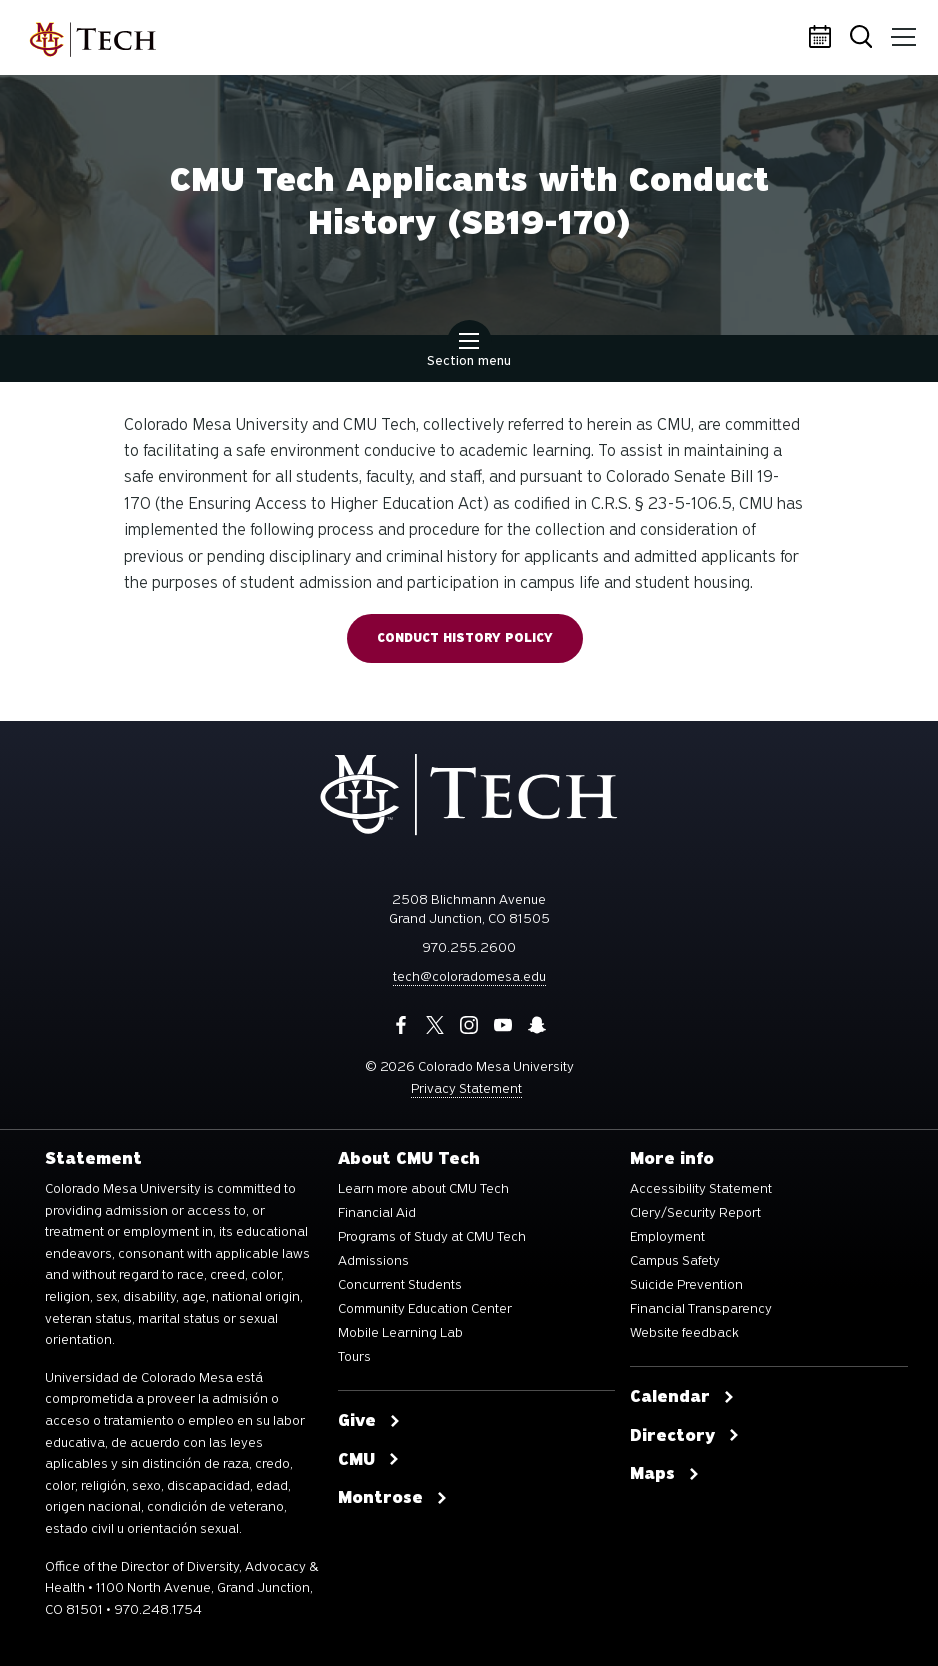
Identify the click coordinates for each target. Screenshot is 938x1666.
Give (369, 1421)
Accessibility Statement (701, 1189)
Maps (665, 1474)
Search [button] (863, 38)
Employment (667, 1237)
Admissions (373, 1261)
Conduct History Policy (465, 638)
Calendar (823, 38)
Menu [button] (899, 30)
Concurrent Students (400, 1285)
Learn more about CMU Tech (423, 1189)
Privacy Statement (466, 1088)
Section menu (469, 352)
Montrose (393, 1498)
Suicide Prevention (686, 1285)
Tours (354, 1357)
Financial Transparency (701, 1309)
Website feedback (684, 1333)
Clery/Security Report (695, 1213)
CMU (369, 1460)
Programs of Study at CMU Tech (432, 1237)
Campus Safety (675, 1261)
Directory (685, 1436)
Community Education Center (425, 1309)
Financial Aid (377, 1213)
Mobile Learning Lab (400, 1333)
